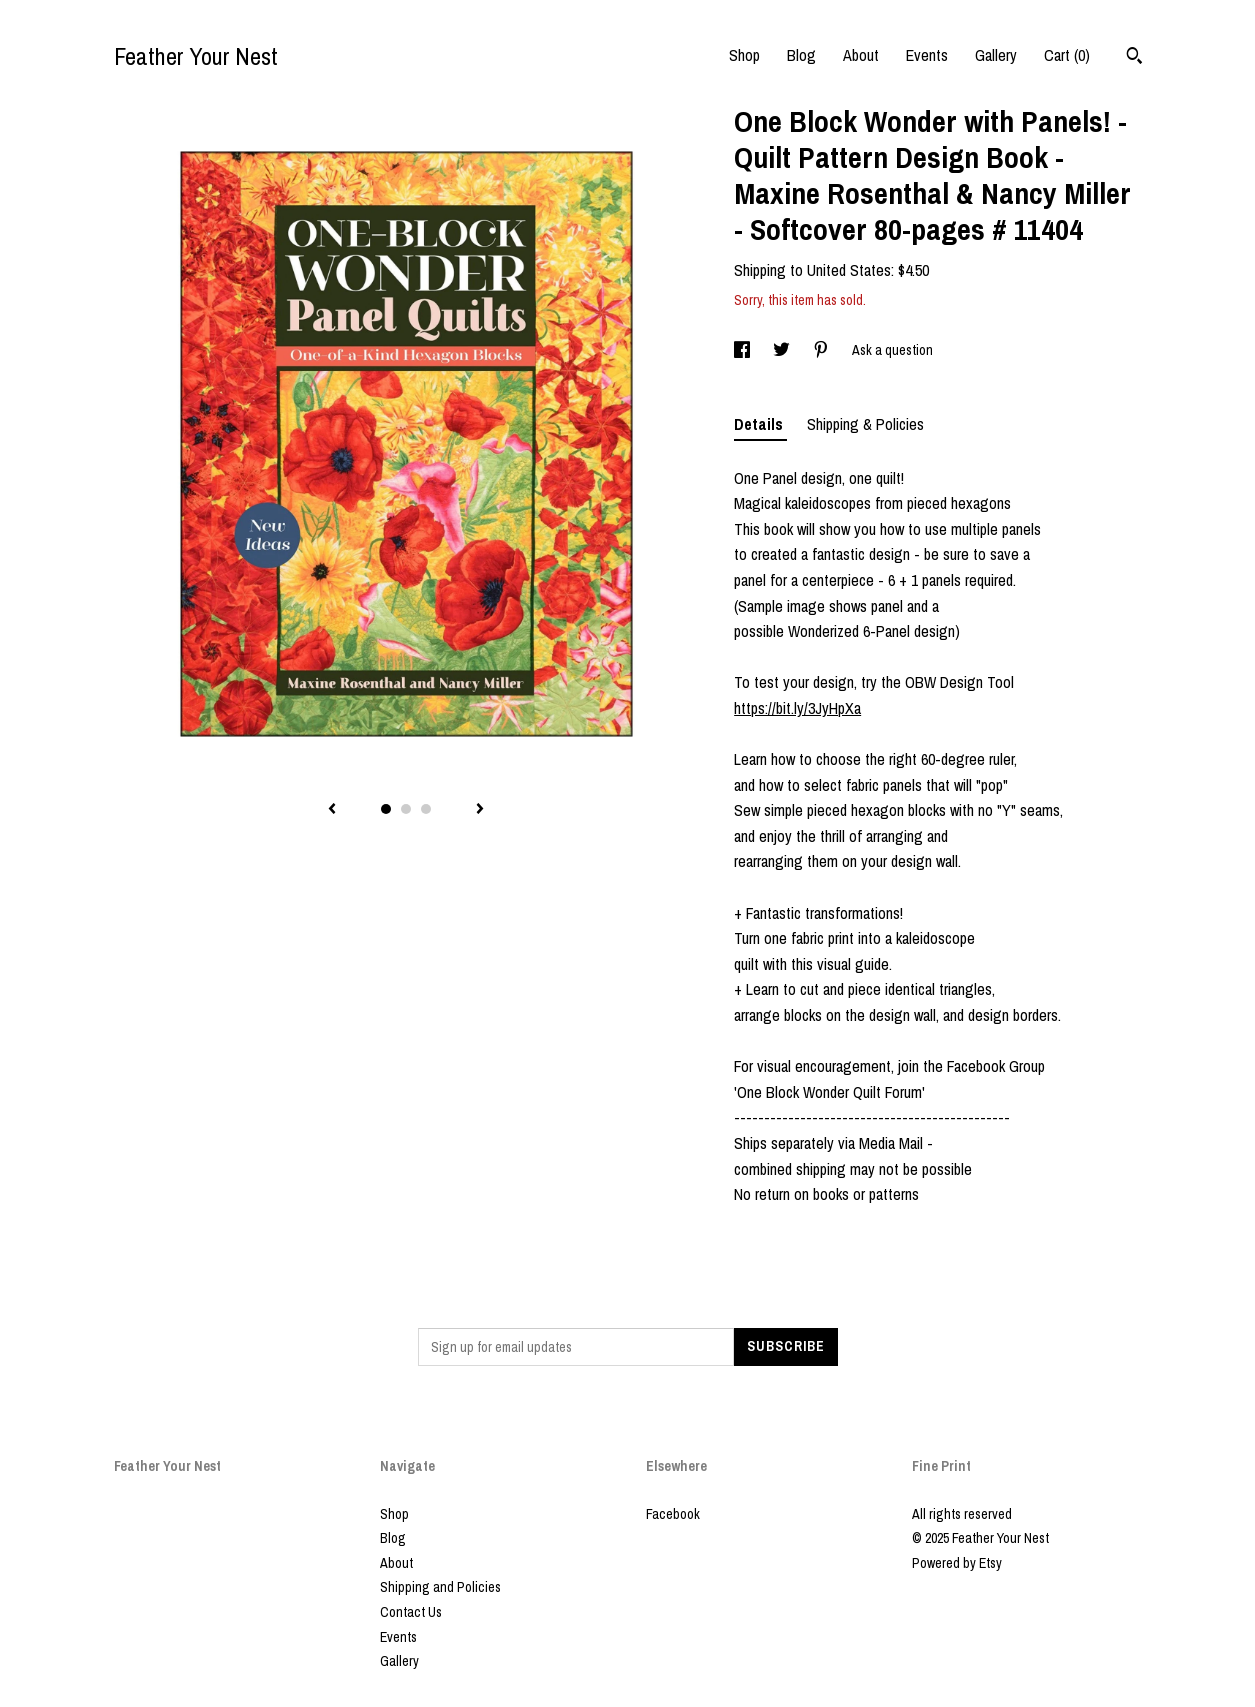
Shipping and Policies (440, 1587)
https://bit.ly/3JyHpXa (797, 708)
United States (849, 270)
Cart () (1067, 55)
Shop (744, 55)
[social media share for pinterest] (822, 350)
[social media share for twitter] (783, 350)
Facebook (673, 1514)
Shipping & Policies (865, 424)
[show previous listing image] (332, 810)
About (861, 55)
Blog (801, 55)
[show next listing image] (480, 810)
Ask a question (892, 350)
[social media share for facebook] (743, 350)
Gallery (996, 55)
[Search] (1134, 58)
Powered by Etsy (957, 1563)
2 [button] (406, 809)
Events (927, 55)
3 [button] (426, 809)
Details (760, 424)
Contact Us (411, 1612)
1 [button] (386, 809)
